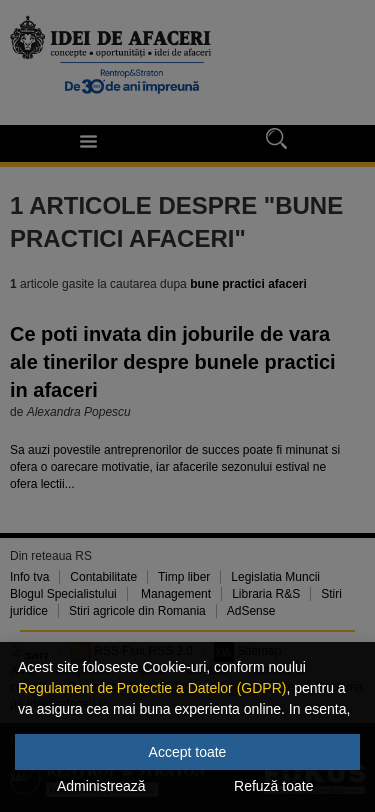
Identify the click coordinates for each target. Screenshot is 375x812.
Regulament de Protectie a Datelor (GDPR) (152, 688)
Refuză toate (273, 786)
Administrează (101, 786)
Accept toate (188, 752)
